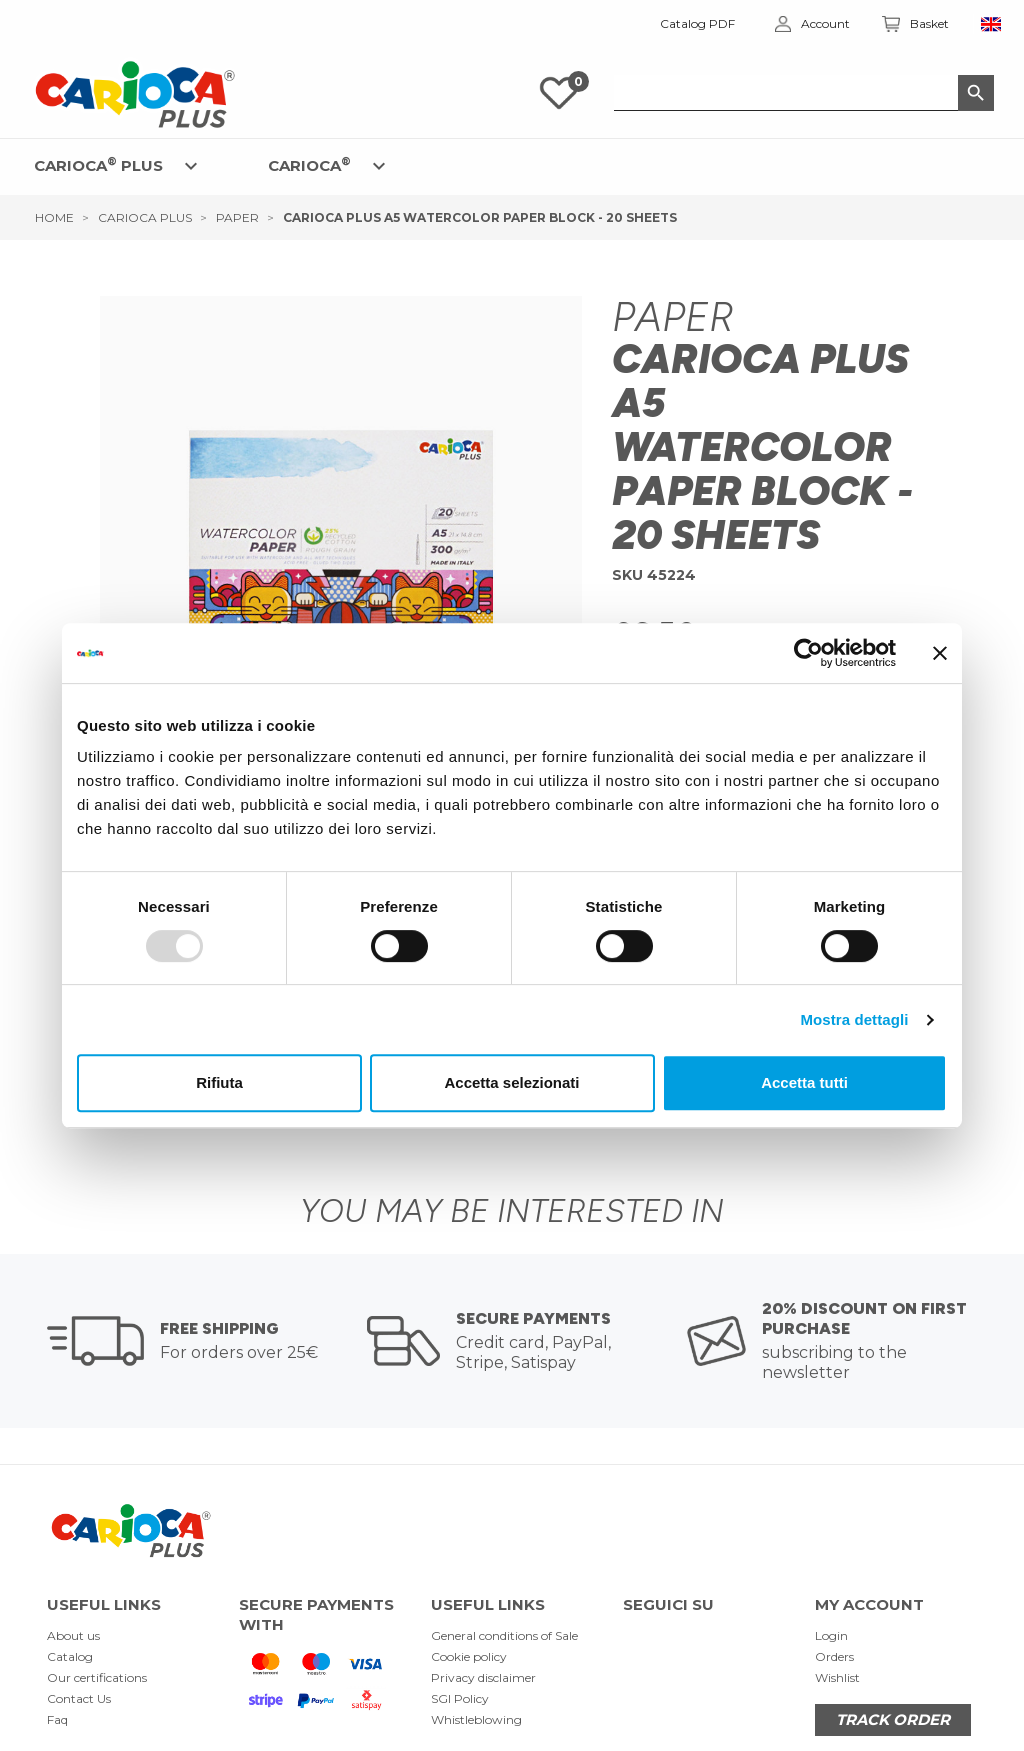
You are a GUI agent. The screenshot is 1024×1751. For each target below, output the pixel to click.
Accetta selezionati (511, 1082)
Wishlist (837, 1677)
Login (831, 1635)
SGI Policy (460, 1698)
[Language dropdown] (991, 24)
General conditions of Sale (504, 1635)
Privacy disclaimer (483, 1677)
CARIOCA (309, 164)
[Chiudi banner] (940, 653)
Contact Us (79, 1698)
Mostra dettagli (854, 1019)
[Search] (804, 93)
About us (73, 1635)
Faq (57, 1719)
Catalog (70, 1656)
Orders (834, 1656)
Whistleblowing (476, 1719)
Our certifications (97, 1677)
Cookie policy (469, 1656)
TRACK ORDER (893, 1719)
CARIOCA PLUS (98, 164)
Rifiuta (219, 1082)
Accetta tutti (804, 1082)
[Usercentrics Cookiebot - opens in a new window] (808, 653)
